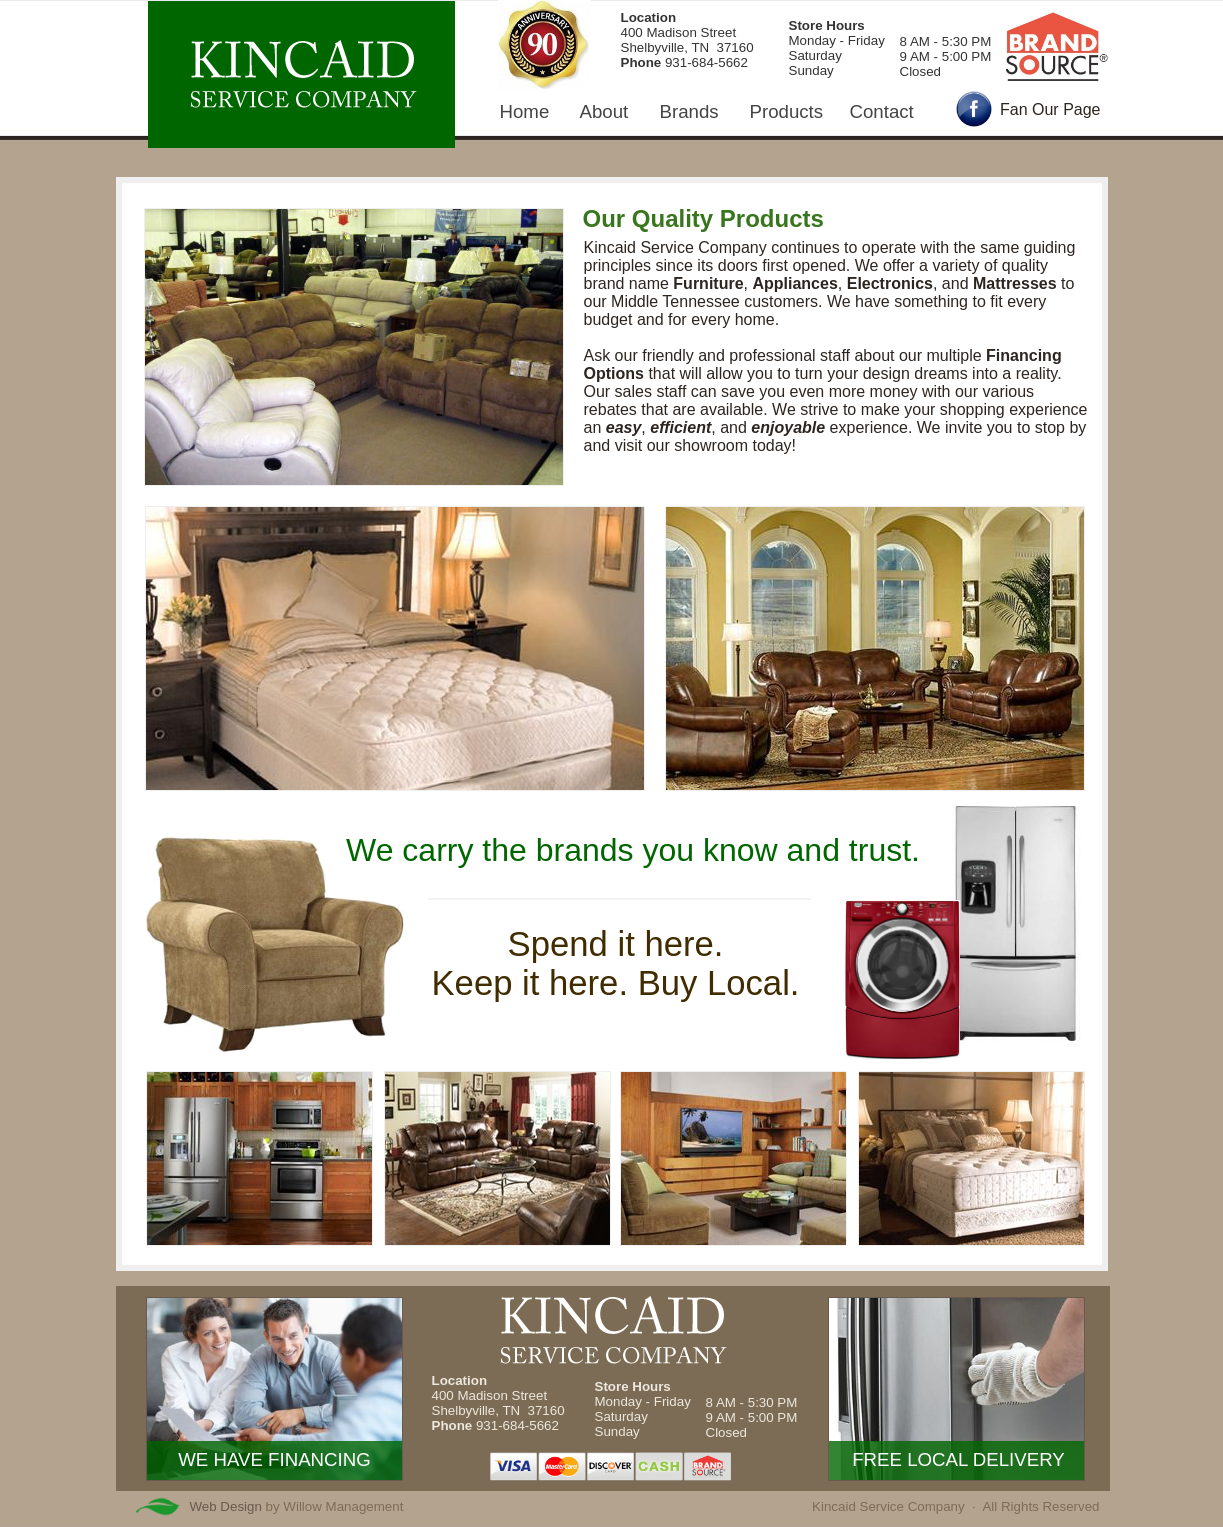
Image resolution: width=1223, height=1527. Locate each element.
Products (787, 111)
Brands (689, 111)
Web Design (226, 1506)
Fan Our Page (1050, 109)
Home (525, 111)
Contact (882, 111)
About (604, 111)
